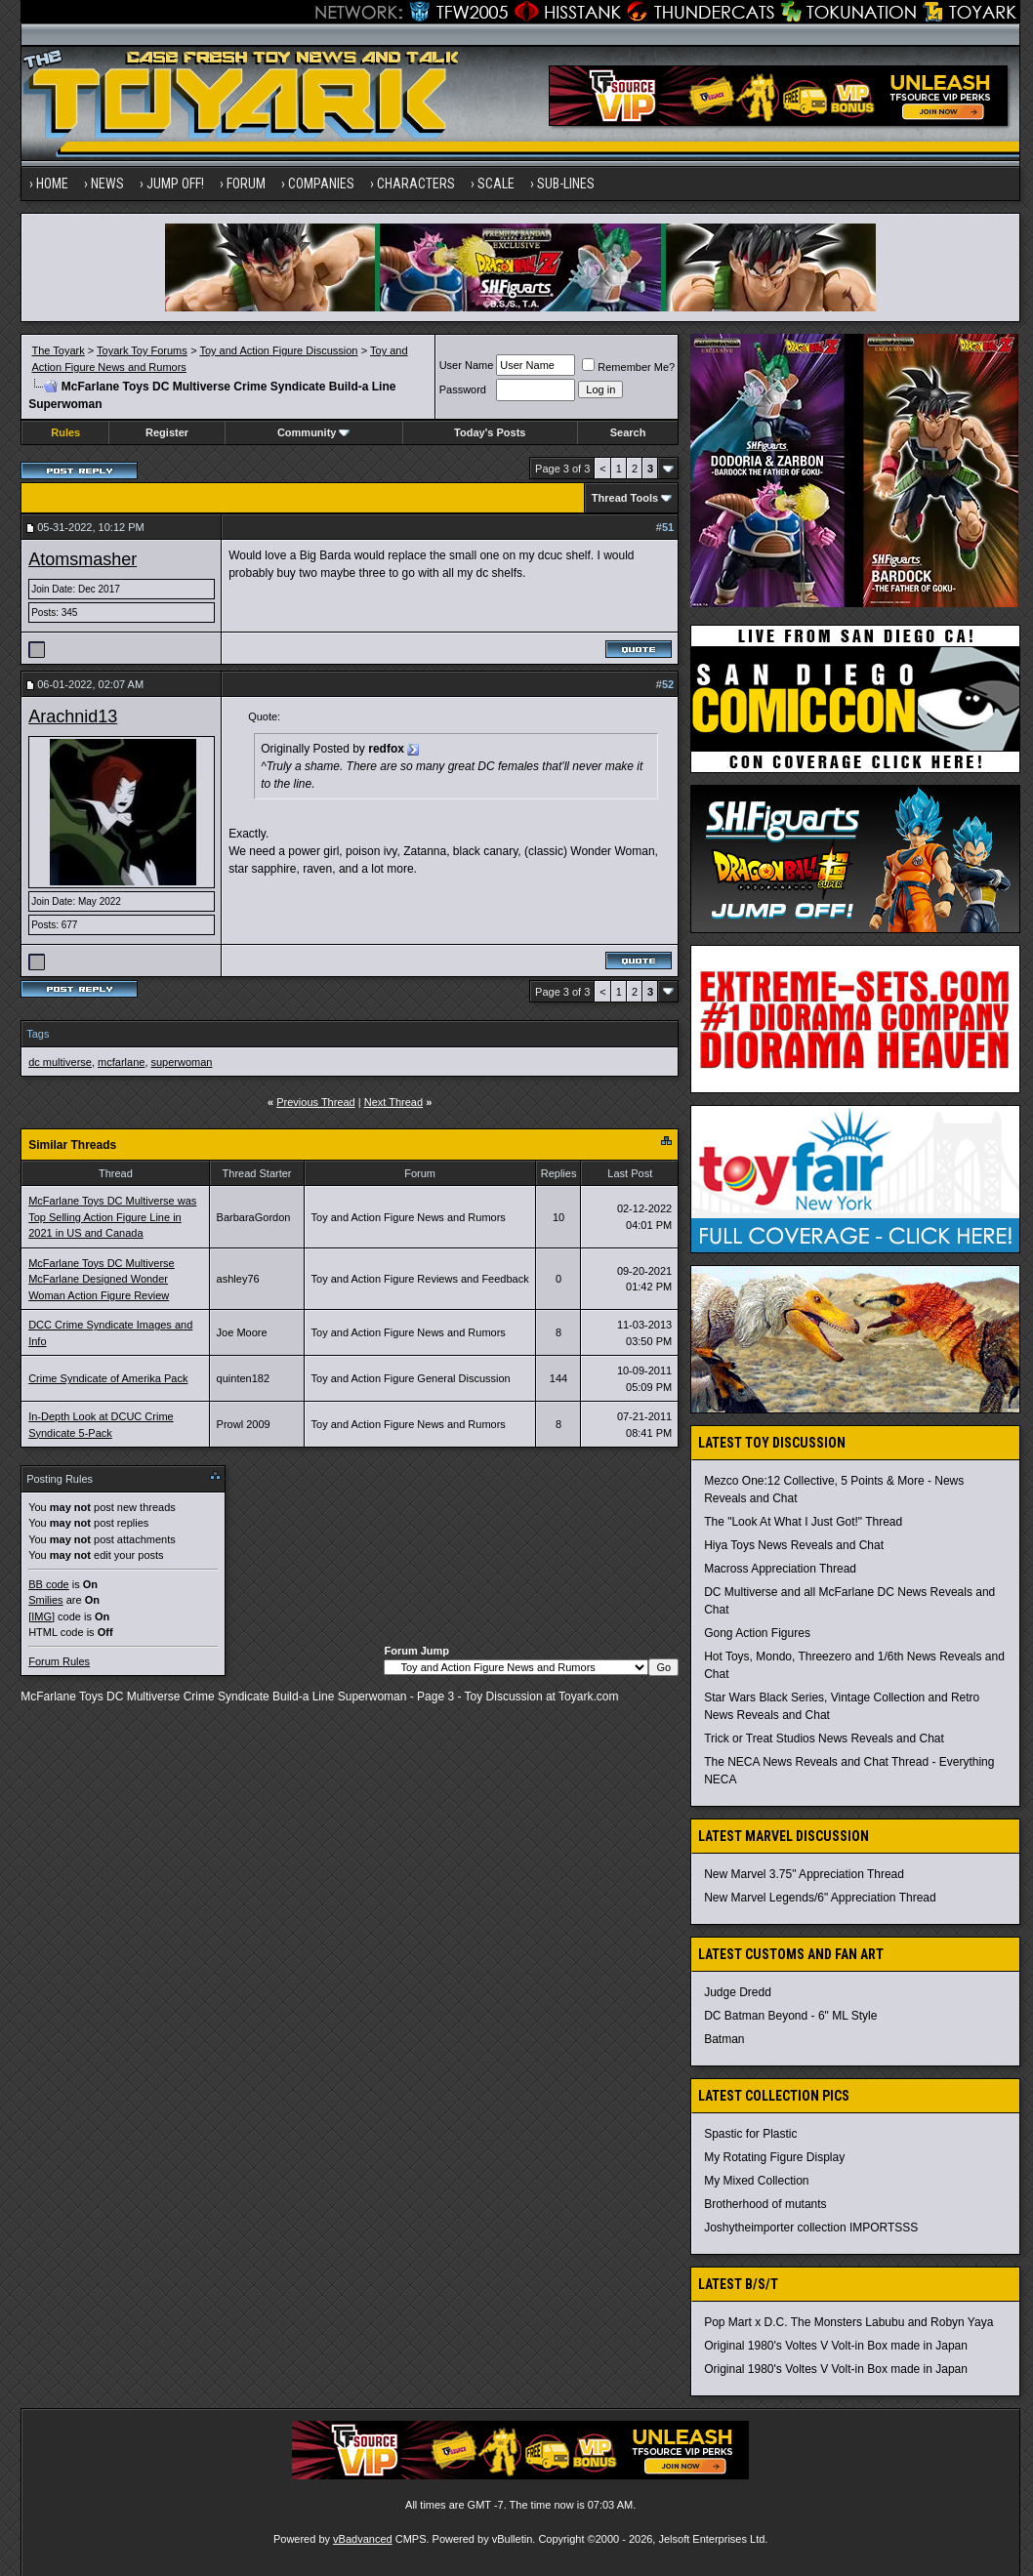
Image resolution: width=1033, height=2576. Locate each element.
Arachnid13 (72, 716)
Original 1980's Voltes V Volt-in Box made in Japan (836, 2345)
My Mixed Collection (756, 2181)
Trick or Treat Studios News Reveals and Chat (824, 1738)
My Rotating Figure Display (774, 2157)
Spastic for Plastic (750, 2134)
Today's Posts (489, 432)
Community (314, 432)
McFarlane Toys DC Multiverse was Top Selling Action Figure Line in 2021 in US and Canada (112, 1217)
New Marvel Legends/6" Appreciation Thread (820, 1897)
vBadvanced (363, 2539)
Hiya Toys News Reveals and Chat (794, 1545)
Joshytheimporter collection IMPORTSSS (811, 2227)
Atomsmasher (82, 559)
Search (628, 432)
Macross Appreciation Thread (780, 1568)
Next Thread (393, 1102)
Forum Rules (59, 1661)
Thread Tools (625, 498)
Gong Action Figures (757, 1633)
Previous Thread (315, 1102)
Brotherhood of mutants (765, 2204)
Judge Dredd (737, 1992)
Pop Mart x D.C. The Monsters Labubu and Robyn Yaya (848, 2322)
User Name (466, 365)
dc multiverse (60, 1062)
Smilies (45, 1600)
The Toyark (58, 350)
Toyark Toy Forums (142, 350)
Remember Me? (628, 367)
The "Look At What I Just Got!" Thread (803, 1522)
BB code (48, 1584)
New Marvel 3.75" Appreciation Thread (804, 1874)
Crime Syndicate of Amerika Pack (107, 1378)
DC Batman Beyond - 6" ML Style (790, 2016)
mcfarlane (121, 1062)
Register (166, 432)
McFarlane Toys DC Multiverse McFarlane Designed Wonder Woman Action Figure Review (101, 1279)
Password (462, 389)
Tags (37, 1034)
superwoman (182, 1062)
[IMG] (41, 1616)
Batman (724, 2039)
